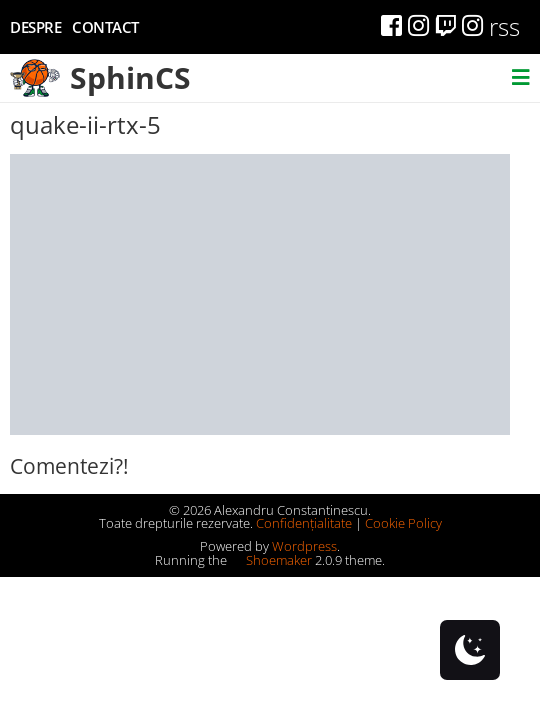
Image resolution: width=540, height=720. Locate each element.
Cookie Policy (403, 523)
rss (504, 26)
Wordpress (304, 546)
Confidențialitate (304, 523)
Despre (35, 27)
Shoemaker (271, 560)
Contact (105, 27)
